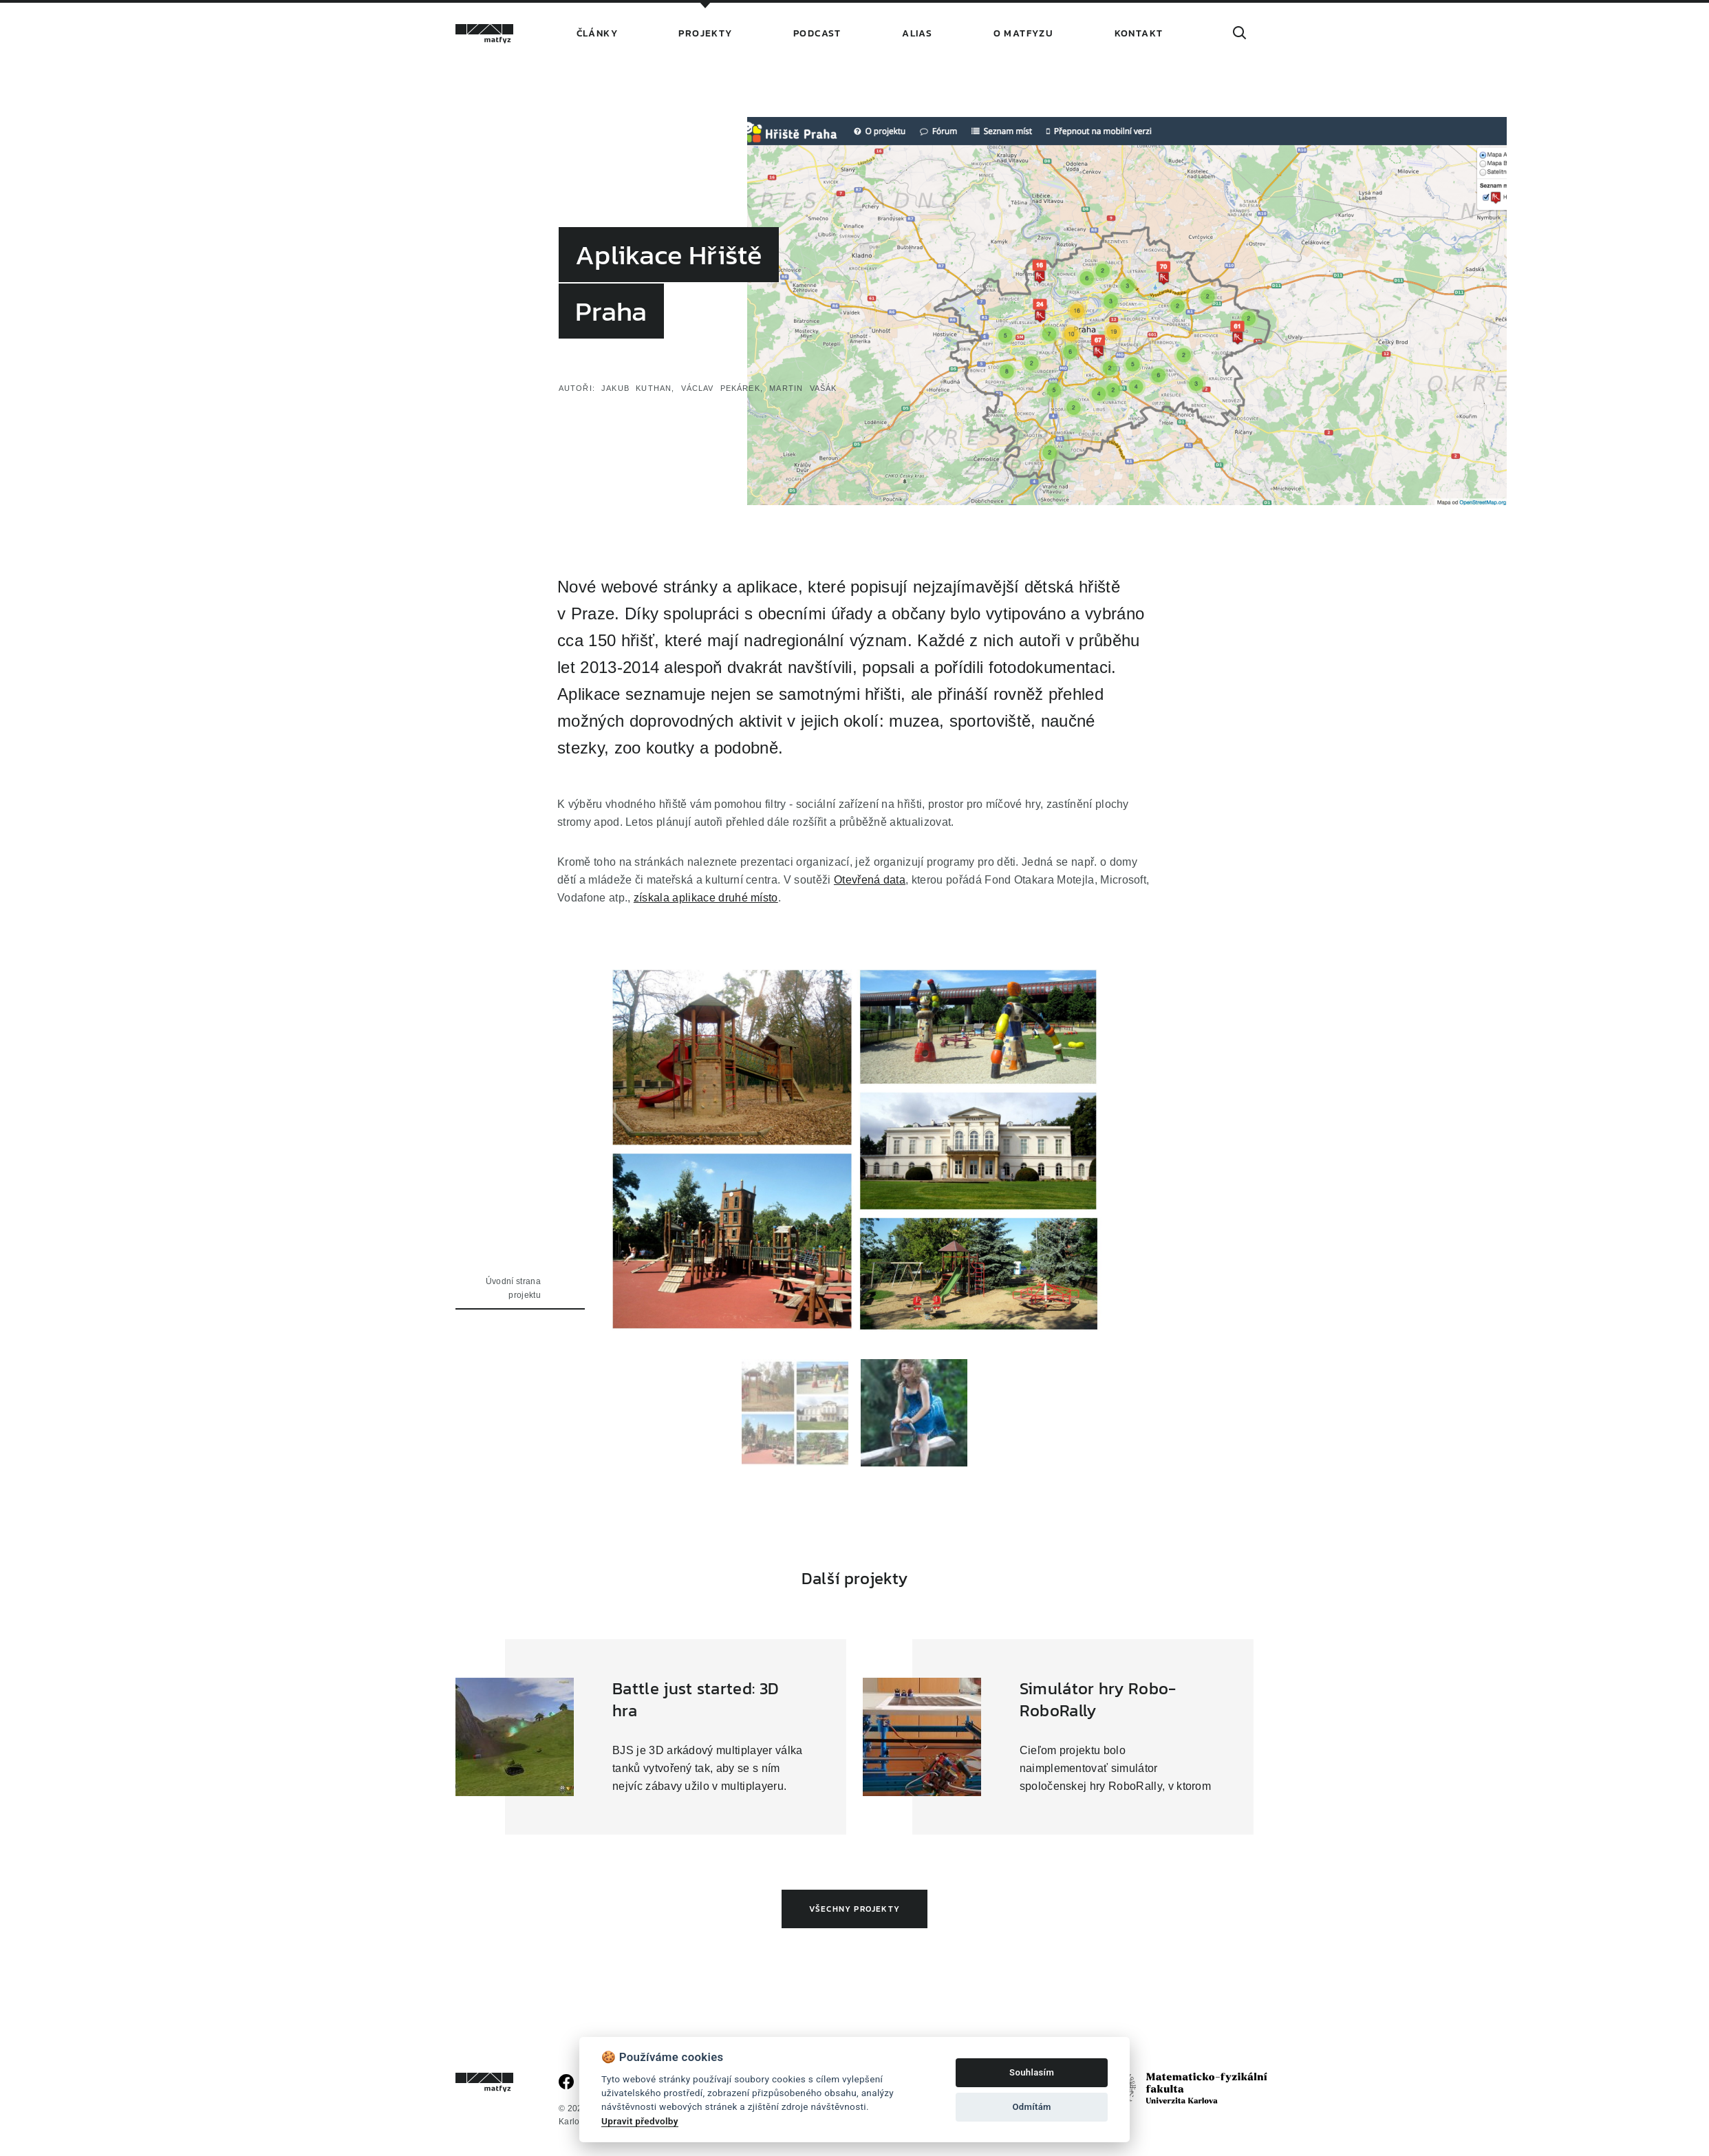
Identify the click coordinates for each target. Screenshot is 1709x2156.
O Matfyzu (1023, 33)
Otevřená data (869, 879)
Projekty (705, 33)
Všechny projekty (854, 1909)
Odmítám (1031, 2107)
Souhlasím (1031, 2072)
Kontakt (1139, 33)
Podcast (817, 33)
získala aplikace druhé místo (706, 897)
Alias (917, 33)
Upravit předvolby (639, 2120)
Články (597, 33)
